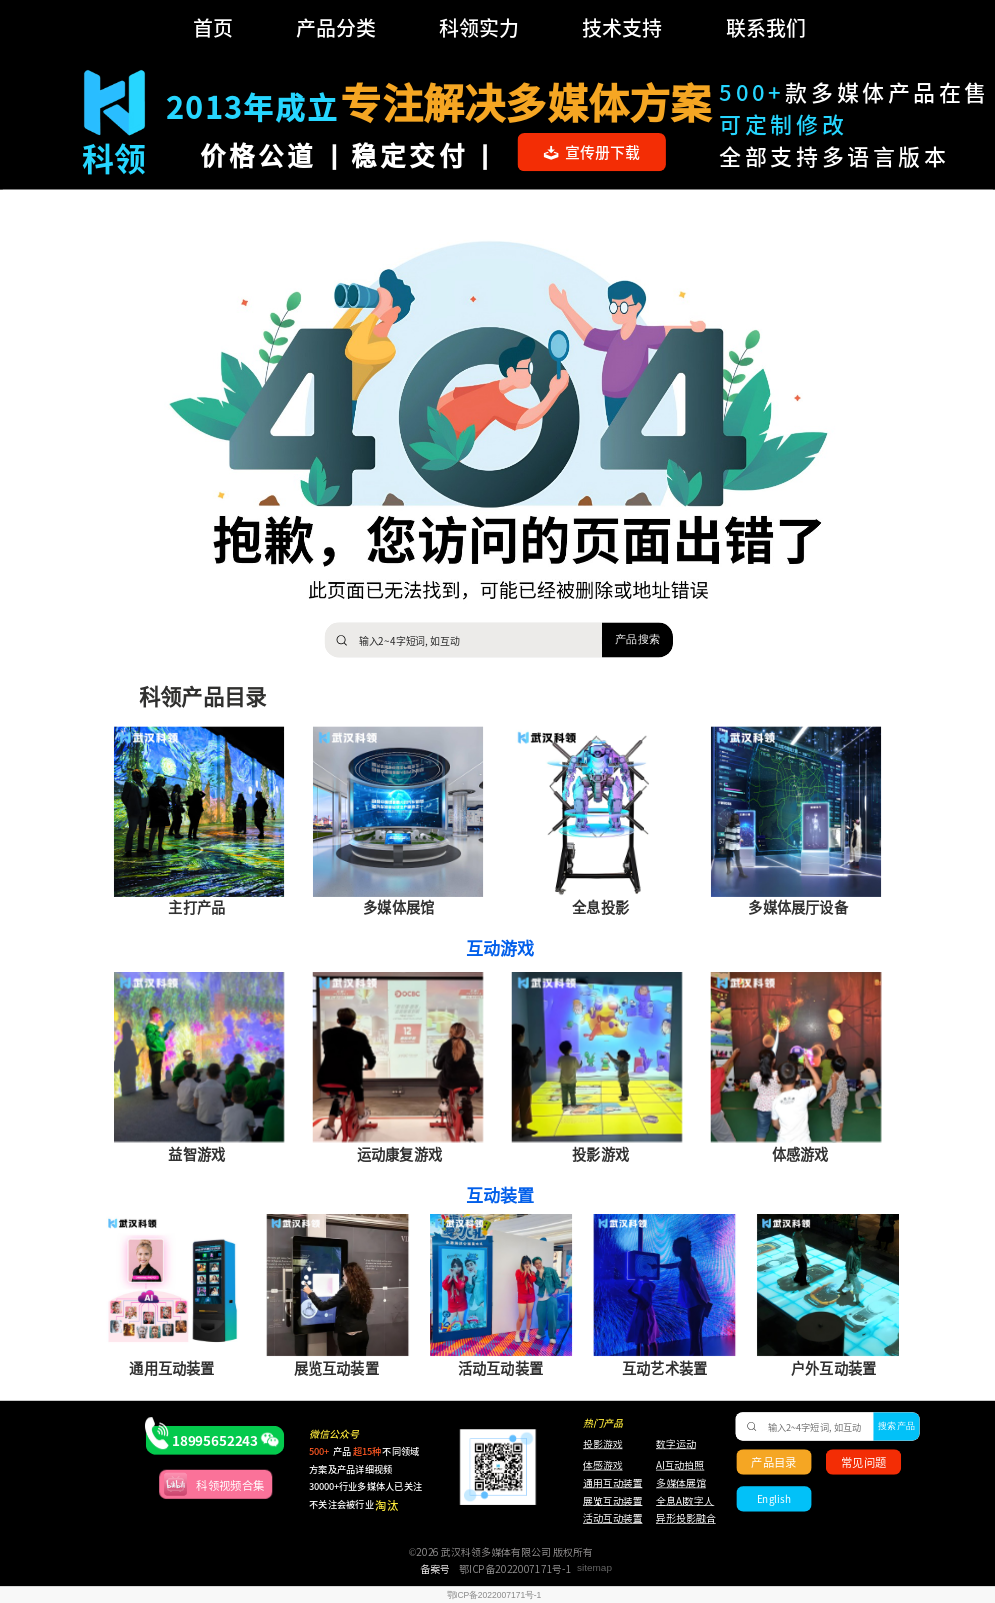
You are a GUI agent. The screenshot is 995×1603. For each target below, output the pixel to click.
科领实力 (479, 27)
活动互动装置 (613, 1519)
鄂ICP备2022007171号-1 (515, 1569)
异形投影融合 (684, 1519)
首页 (213, 27)
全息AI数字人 (685, 1501)
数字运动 (676, 1444)
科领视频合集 (230, 1484)
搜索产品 (896, 1426)
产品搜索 (637, 639)
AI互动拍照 (679, 1466)
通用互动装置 (606, 1483)
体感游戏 (603, 1466)
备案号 (435, 1569)
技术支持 (622, 27)
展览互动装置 (606, 1501)
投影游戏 (603, 1444)
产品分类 (336, 27)
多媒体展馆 (681, 1483)
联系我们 (766, 27)
